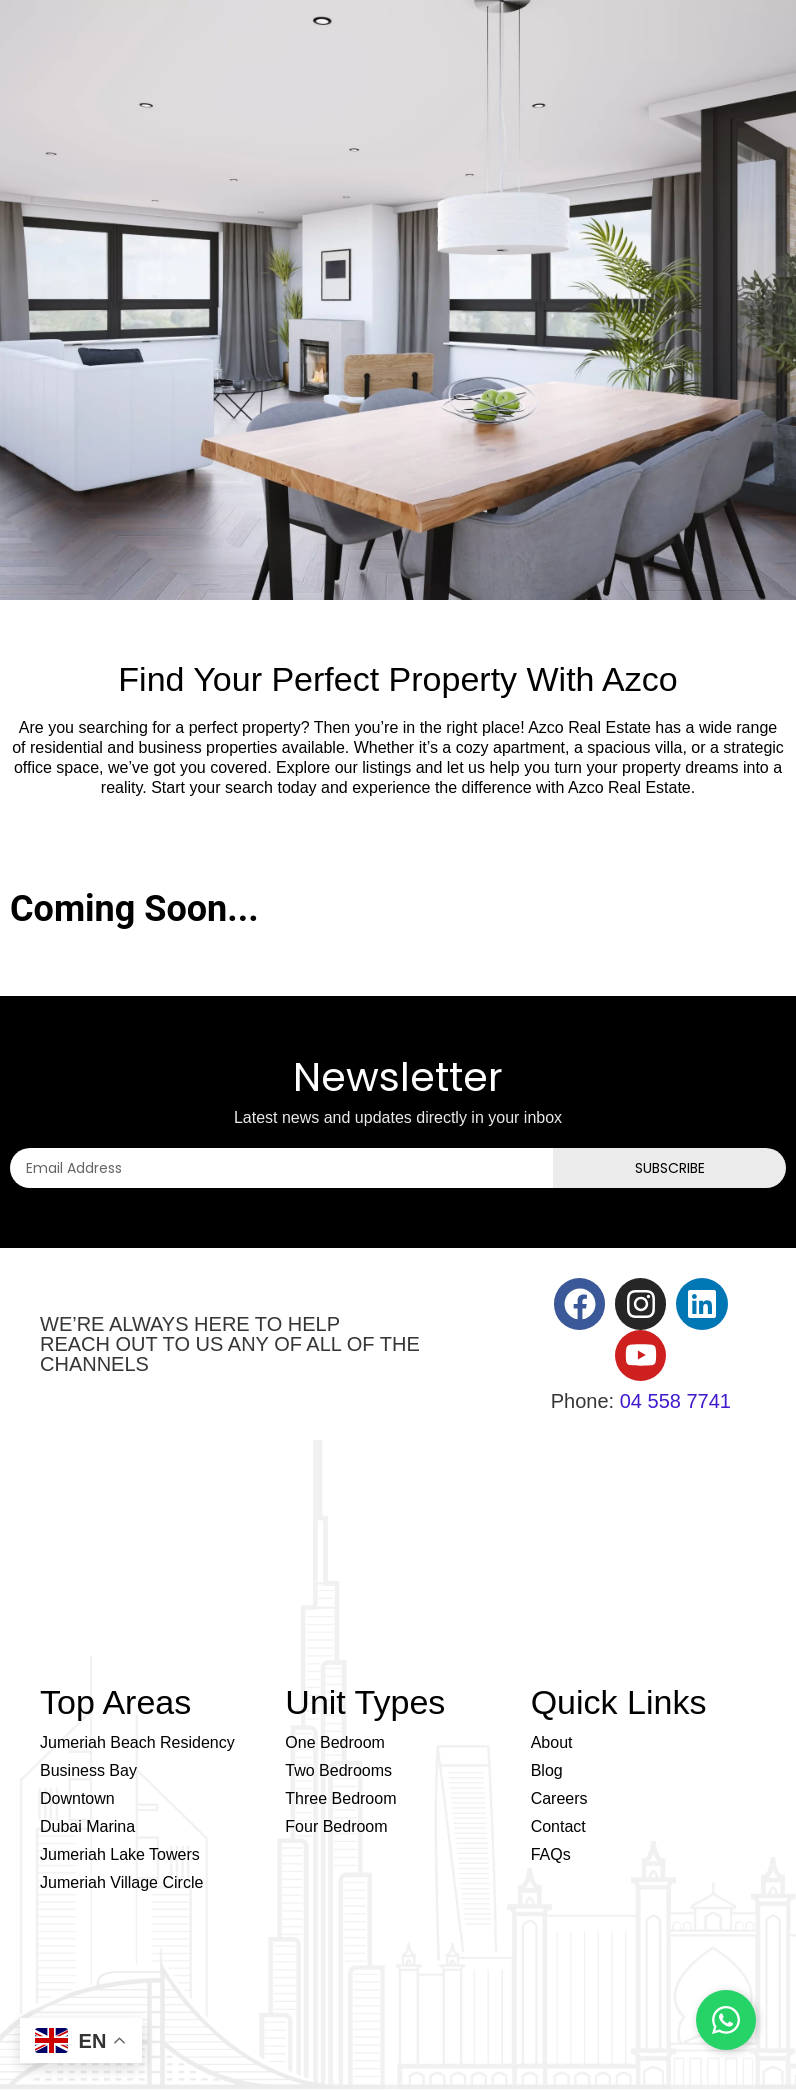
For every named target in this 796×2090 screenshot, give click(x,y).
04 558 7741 (675, 1401)
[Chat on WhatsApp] (726, 2020)
